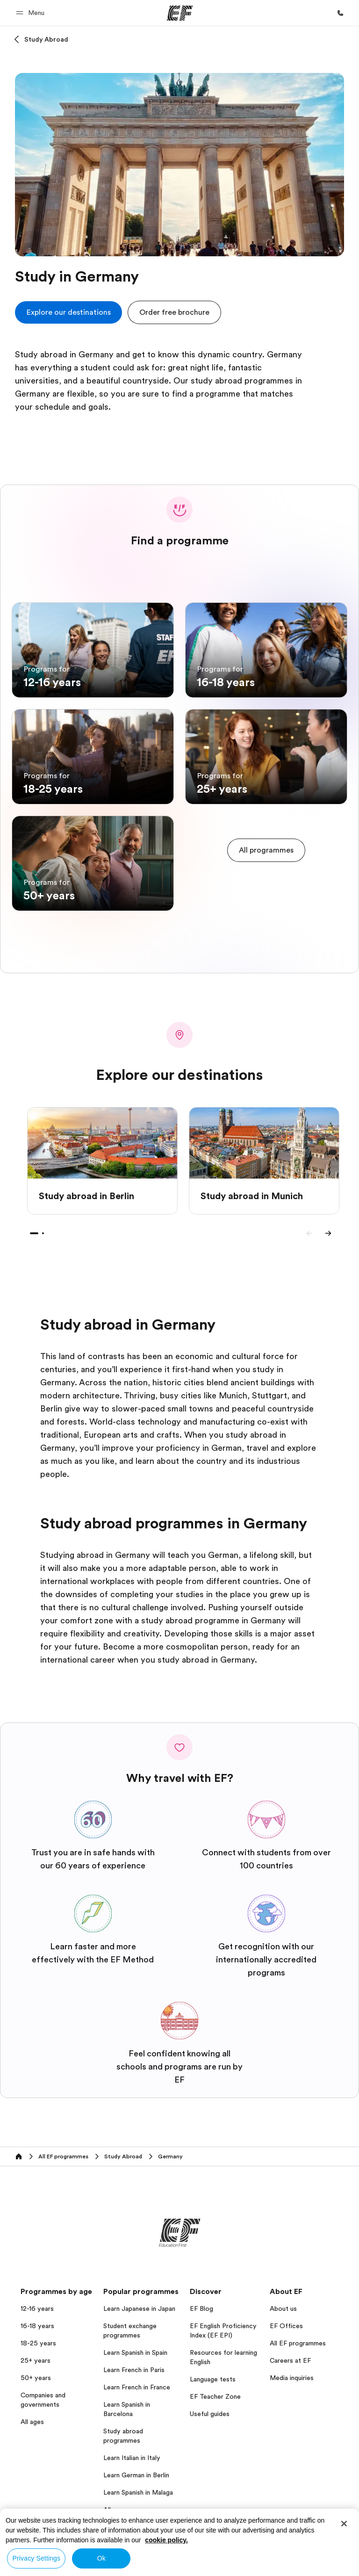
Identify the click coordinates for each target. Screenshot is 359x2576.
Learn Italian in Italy (131, 2457)
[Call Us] (340, 13)
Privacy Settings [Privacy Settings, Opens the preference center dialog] (37, 2558)
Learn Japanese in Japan (139, 2308)
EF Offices (286, 2326)
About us (283, 2308)
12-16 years (37, 2308)
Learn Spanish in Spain (135, 2352)
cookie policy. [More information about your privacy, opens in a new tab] (166, 2540)
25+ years (35, 2360)
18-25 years (38, 2343)
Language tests (213, 2379)
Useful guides (210, 2413)
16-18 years (37, 2326)
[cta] (68, 312)
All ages (32, 2421)
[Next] (328, 1233)
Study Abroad (46, 39)
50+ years (36, 2377)
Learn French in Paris (134, 2369)
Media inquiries (292, 2377)
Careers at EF (290, 2360)
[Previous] (309, 1233)
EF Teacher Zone (215, 2396)
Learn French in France (136, 2387)
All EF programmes (298, 2343)
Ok (101, 2558)
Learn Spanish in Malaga (138, 2492)
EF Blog (201, 2308)
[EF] (180, 13)
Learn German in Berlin (136, 2475)
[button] (31, 13)
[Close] (344, 2523)
